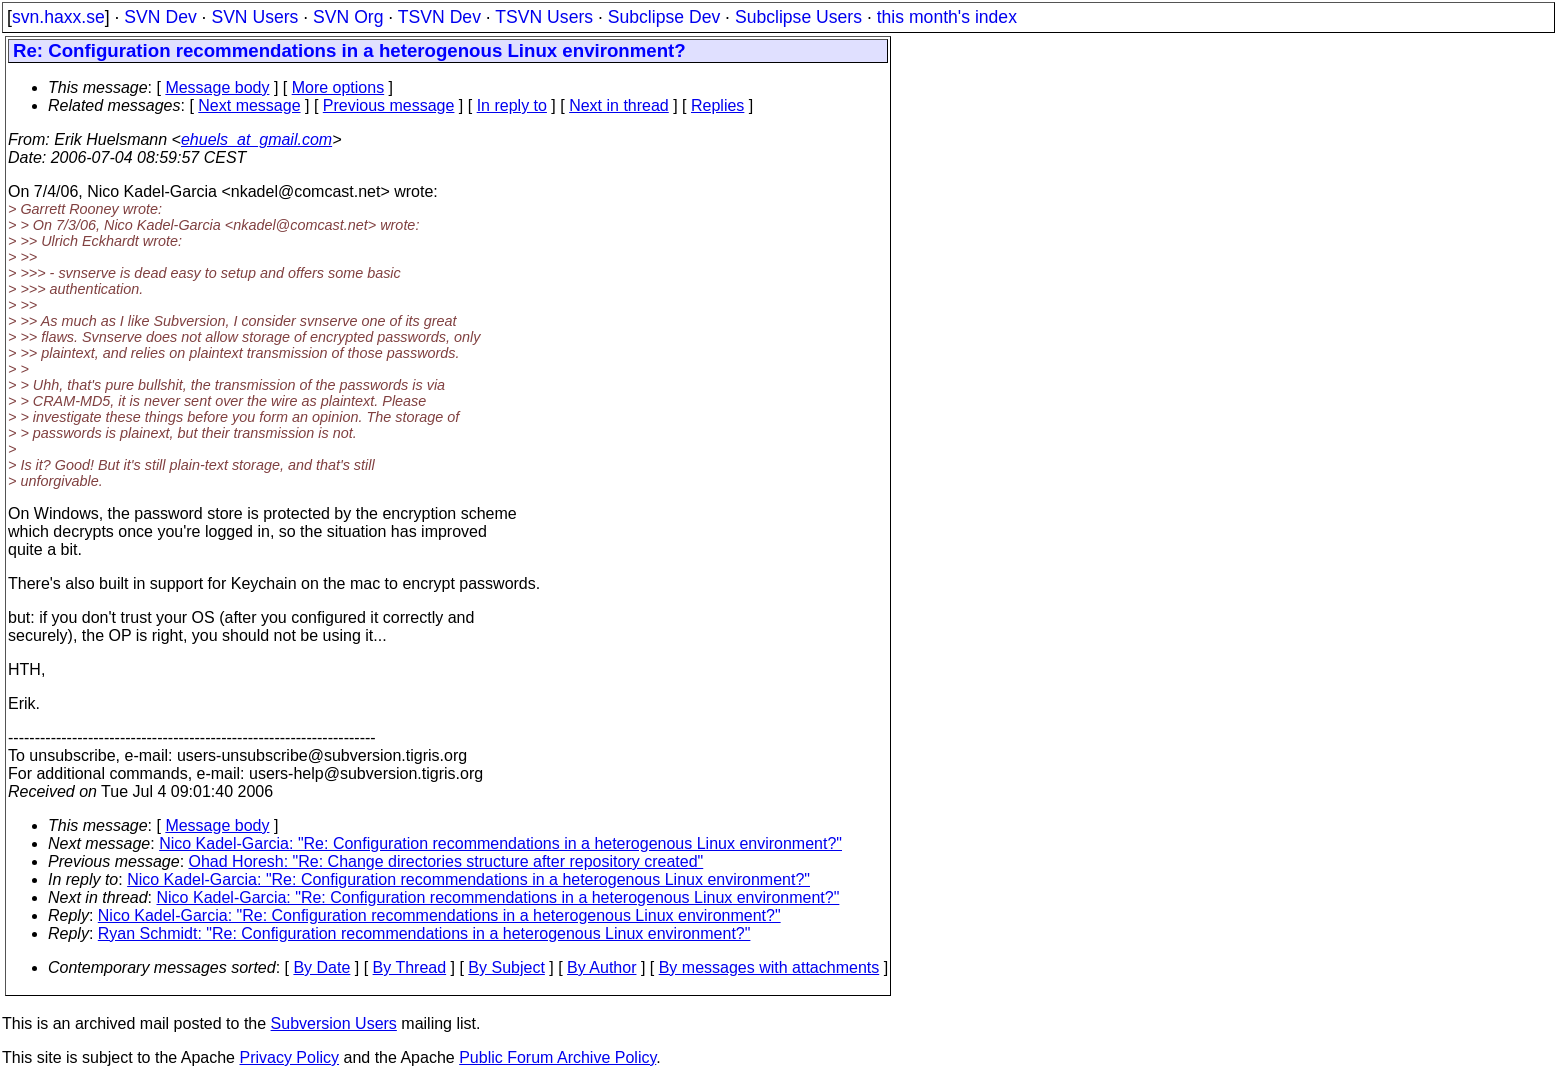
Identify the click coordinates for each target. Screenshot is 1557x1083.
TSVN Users (544, 17)
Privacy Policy (289, 1057)
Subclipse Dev (664, 17)
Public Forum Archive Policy (557, 1057)
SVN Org (348, 17)
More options (338, 87)
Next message (249, 105)
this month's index (947, 17)
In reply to (512, 105)
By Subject (506, 967)
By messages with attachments (769, 967)
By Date (321, 967)
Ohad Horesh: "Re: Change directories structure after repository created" (446, 861)
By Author (601, 967)
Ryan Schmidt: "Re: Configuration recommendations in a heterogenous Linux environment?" (424, 933)
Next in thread (619, 105)
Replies (717, 105)
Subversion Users (334, 1023)
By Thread (410, 967)
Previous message (389, 105)
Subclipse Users (798, 17)
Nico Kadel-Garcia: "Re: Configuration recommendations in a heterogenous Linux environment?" (500, 843)
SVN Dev (160, 17)
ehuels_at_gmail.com (256, 139)
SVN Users (254, 17)
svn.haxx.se (58, 17)
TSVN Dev (439, 17)
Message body (217, 87)
